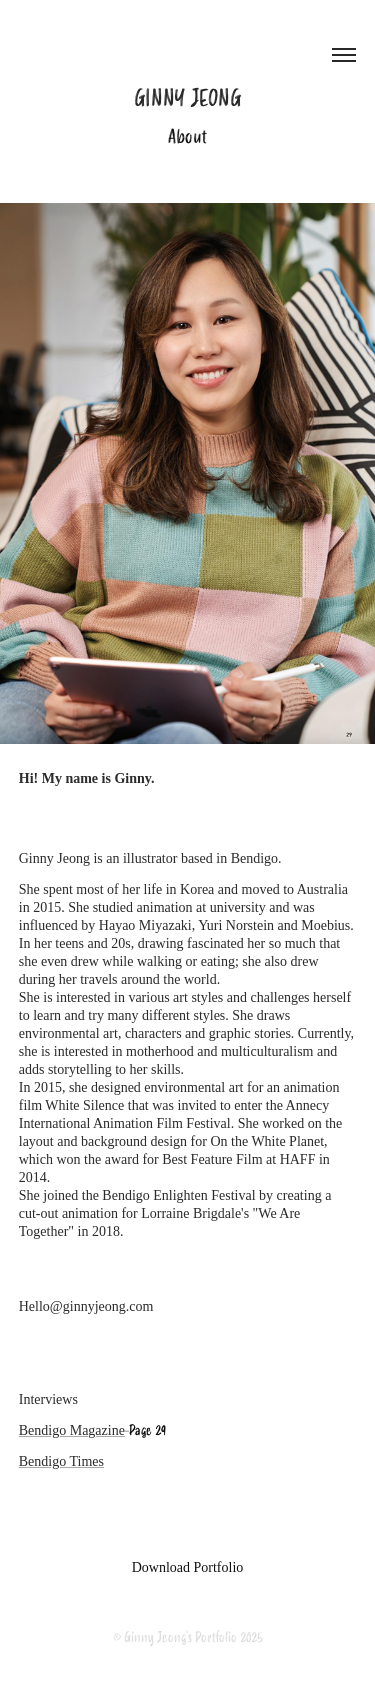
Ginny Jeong (187, 98)
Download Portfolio (188, 1567)
